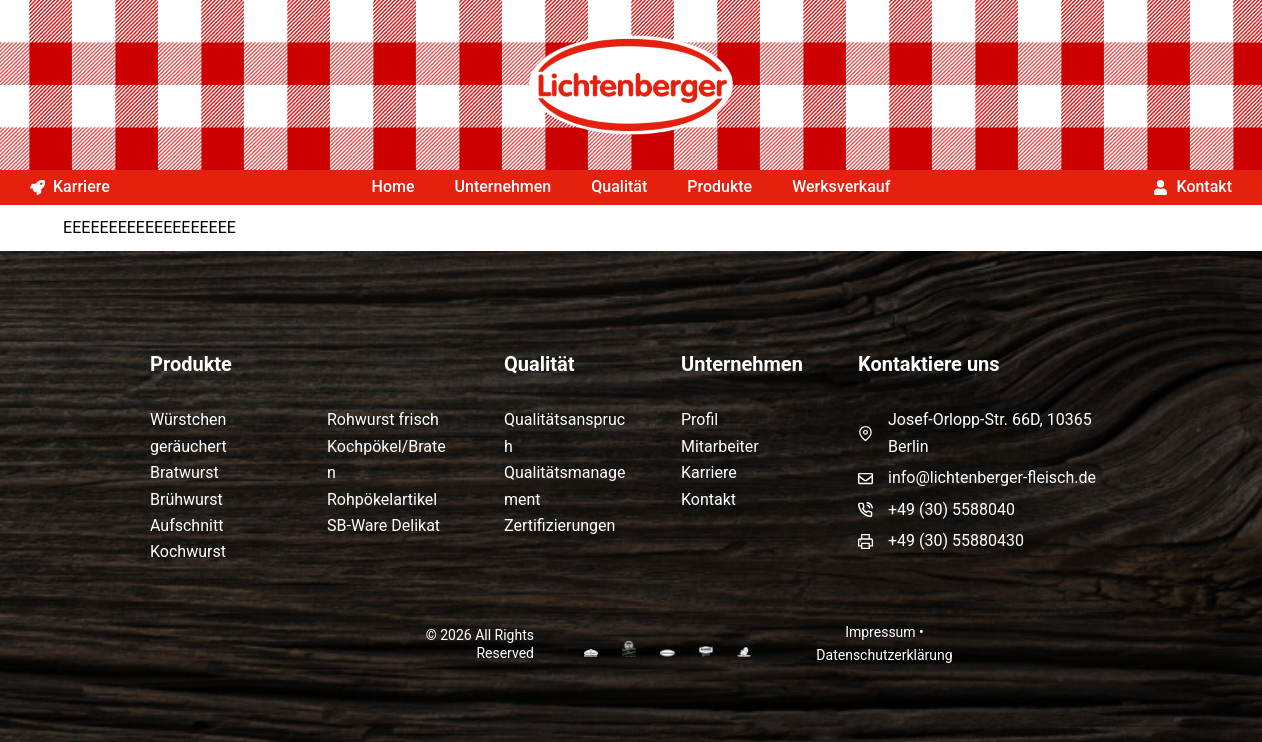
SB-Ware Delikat (383, 525)
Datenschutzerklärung (884, 655)
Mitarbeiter (720, 446)
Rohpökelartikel (382, 499)
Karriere (70, 186)
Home (393, 186)
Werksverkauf (841, 186)
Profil (699, 419)
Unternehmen (503, 186)
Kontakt (1192, 186)
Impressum (880, 632)
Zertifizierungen (559, 525)
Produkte (719, 186)
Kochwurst (188, 551)
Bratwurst (184, 472)
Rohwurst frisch (383, 419)
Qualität (619, 186)
